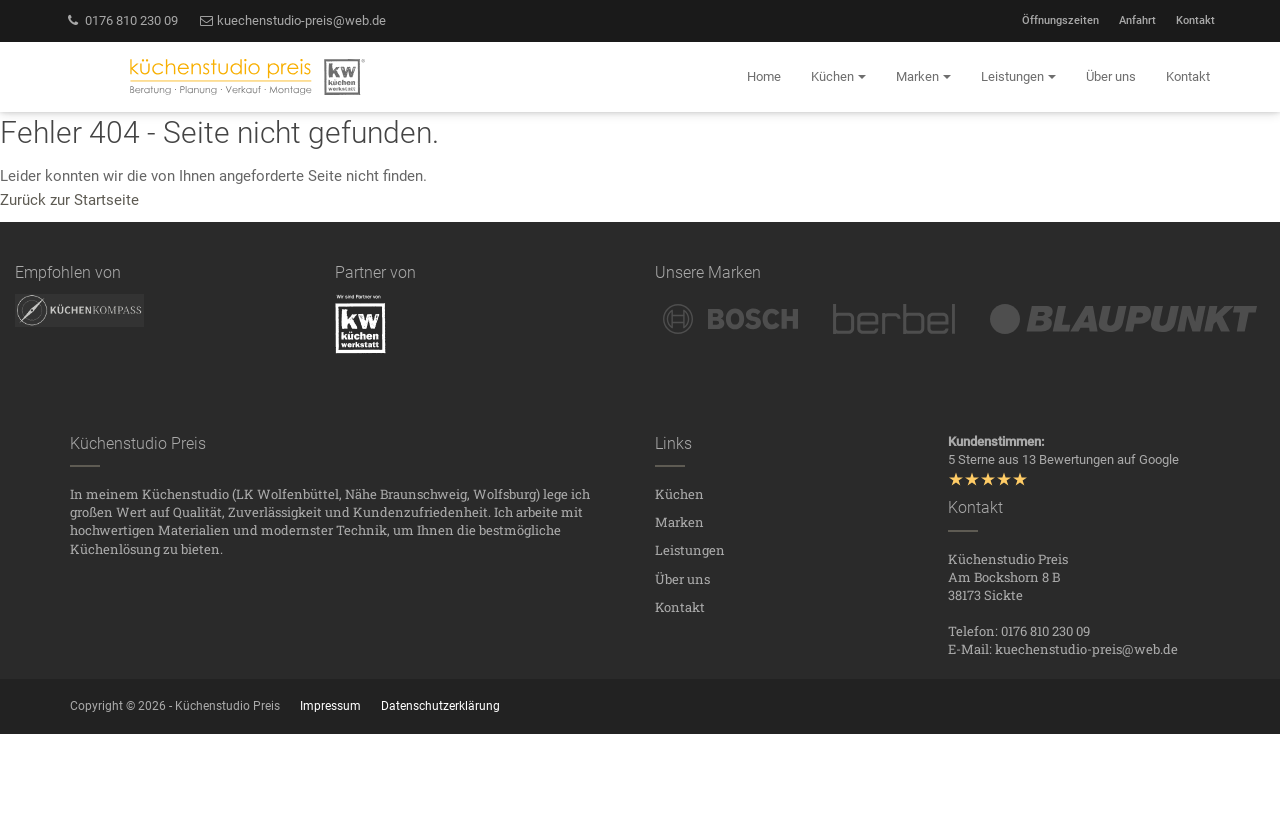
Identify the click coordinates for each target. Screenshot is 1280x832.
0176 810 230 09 (121, 20)
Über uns (682, 579)
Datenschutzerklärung (440, 706)
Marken (679, 522)
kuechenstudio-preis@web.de (292, 20)
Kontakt (1195, 20)
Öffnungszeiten (1060, 20)
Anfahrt (1137, 20)
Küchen (679, 494)
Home (764, 76)
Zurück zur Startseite (69, 200)
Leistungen (690, 550)
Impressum (330, 706)
